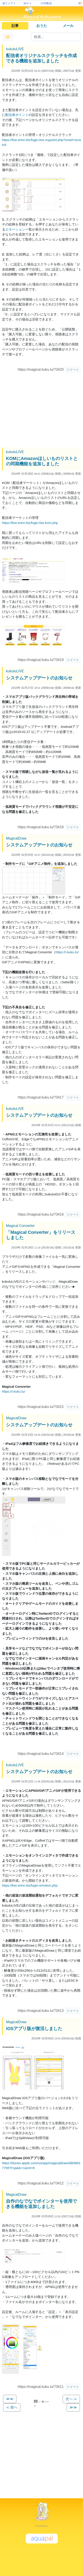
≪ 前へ (11, 2407)
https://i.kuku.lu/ (67, 952)
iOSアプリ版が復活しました (34, 2028)
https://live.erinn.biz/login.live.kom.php (30, 523)
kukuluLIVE (15, 49)
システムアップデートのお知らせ (39, 677)
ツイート (73, 369)
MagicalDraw (16, 838)
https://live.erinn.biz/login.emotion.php (30, 1885)
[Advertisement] (41, 411)
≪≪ (10, 2399)
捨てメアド (9, 3)
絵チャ (28, 3)
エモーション (15, 229)
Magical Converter (20, 1226)
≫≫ (73, 2407)
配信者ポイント (17, 115)
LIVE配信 (46, 3)
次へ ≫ (71, 2399)
